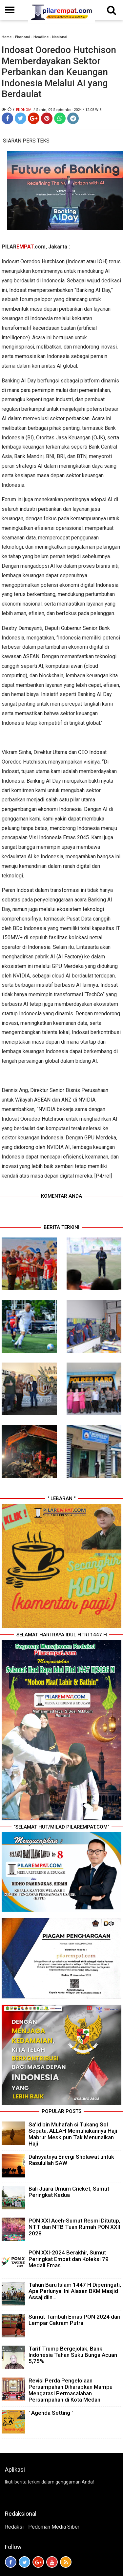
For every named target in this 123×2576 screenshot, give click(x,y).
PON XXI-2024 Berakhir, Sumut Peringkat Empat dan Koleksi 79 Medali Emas (69, 2258)
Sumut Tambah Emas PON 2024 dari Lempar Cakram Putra (74, 2319)
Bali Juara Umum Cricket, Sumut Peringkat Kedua (69, 2191)
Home (6, 37)
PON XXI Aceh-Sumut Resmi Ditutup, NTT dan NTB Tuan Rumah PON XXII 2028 (74, 2226)
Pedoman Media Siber (53, 2527)
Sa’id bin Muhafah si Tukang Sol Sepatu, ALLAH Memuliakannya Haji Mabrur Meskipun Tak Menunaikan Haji (73, 2134)
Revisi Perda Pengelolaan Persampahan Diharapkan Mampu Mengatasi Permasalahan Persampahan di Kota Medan (71, 2390)
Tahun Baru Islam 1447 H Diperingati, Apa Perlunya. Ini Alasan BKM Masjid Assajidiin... (75, 2291)
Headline (41, 37)
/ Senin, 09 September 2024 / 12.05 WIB (67, 110)
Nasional (59, 37)
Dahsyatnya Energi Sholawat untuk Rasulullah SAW (71, 2159)
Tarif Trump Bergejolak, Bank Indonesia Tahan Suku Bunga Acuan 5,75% (73, 2354)
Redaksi (14, 2527)
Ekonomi (22, 37)
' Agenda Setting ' (51, 2412)
